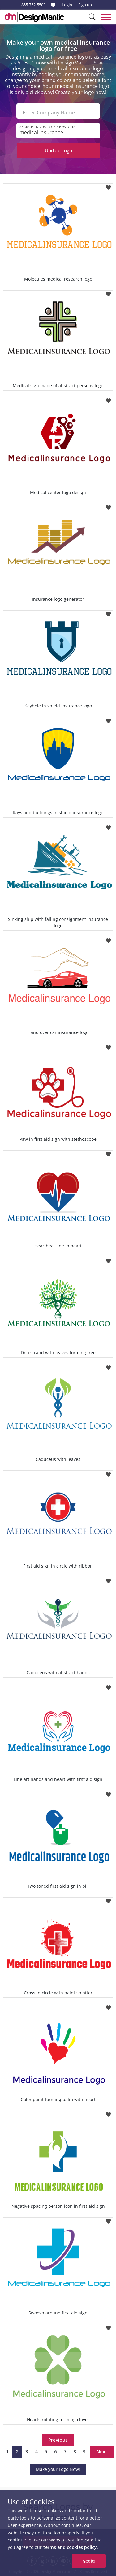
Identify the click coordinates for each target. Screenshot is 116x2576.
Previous (58, 2440)
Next (102, 2451)
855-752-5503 (33, 4)
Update (58, 150)
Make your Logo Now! (58, 2469)
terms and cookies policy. (70, 2547)
